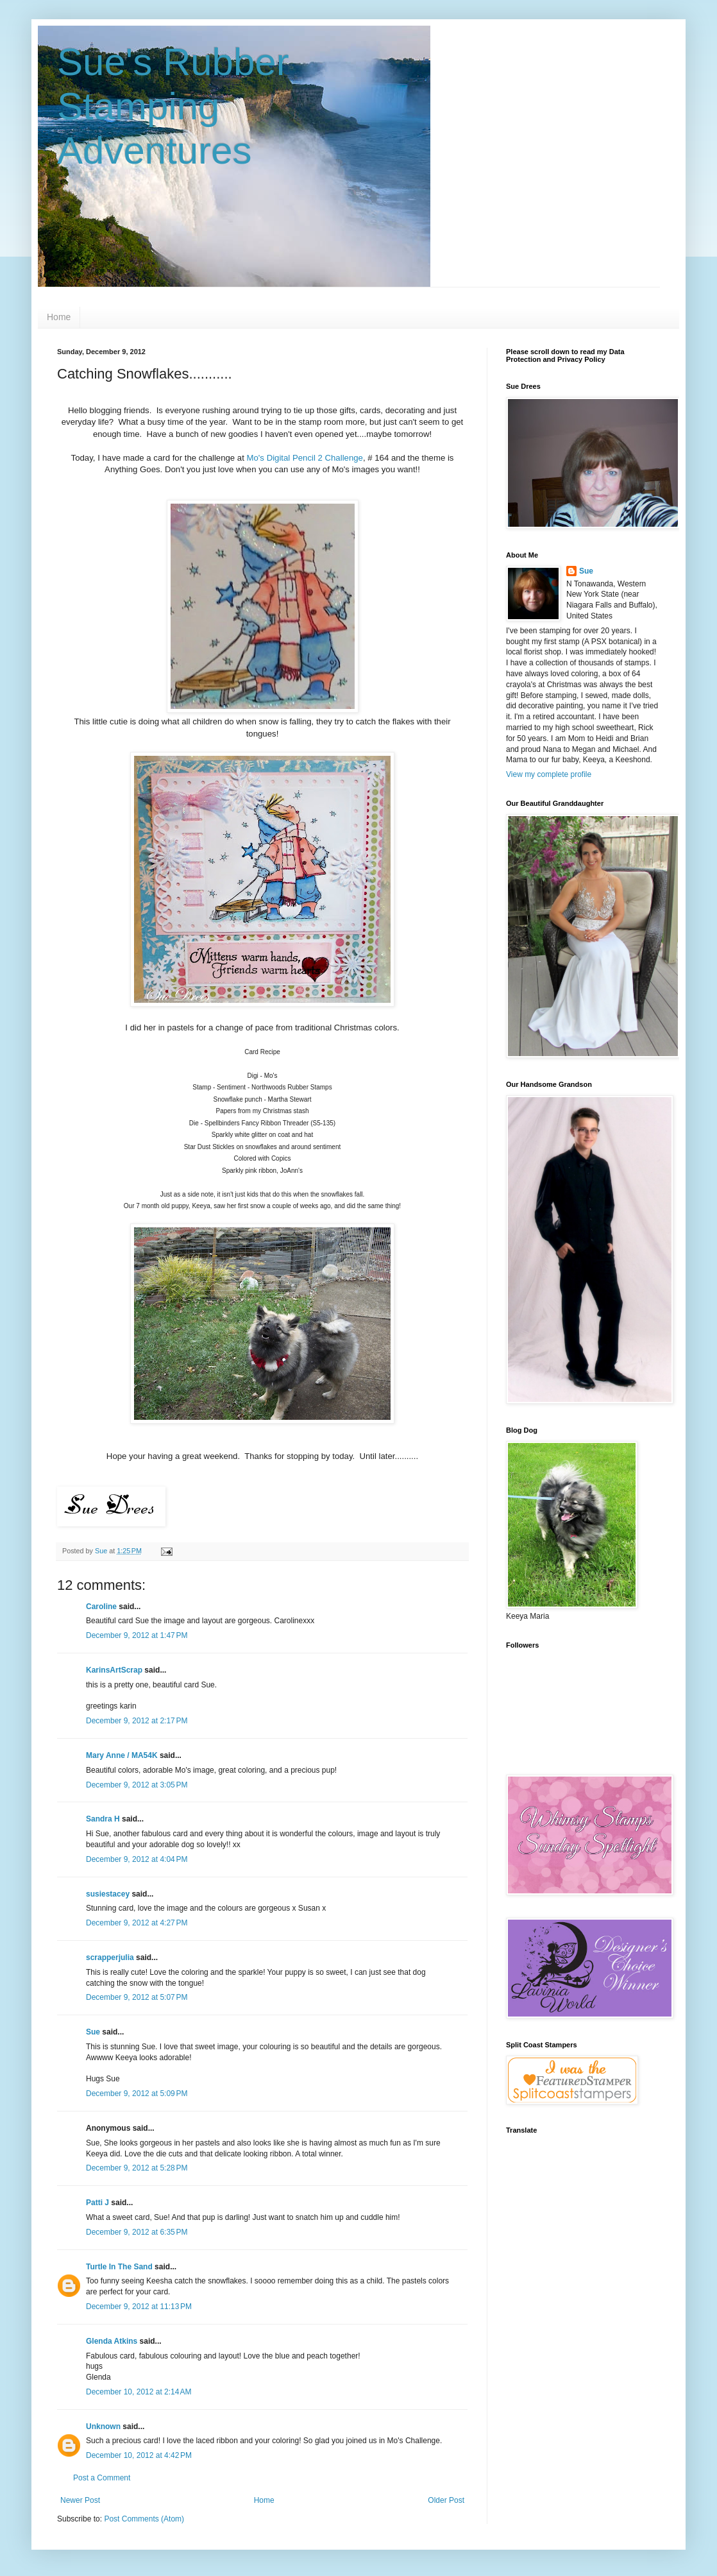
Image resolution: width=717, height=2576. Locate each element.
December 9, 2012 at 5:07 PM (136, 1997)
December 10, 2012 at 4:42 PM (139, 2455)
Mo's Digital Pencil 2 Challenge (305, 458)
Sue (93, 2031)
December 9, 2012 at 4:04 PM (136, 1859)
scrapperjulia (110, 1957)
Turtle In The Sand (119, 2266)
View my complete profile (548, 774)
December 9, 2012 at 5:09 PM (136, 2093)
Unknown (103, 2426)
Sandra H (103, 1818)
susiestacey (108, 1893)
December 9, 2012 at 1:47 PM (136, 1635)
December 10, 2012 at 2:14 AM (138, 2391)
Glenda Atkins (111, 2341)
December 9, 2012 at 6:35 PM (136, 2232)
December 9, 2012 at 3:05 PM (136, 1784)
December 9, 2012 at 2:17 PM (136, 1720)
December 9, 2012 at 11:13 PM (139, 2306)
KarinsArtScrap (114, 1670)
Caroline (101, 1606)
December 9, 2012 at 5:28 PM (136, 2167)
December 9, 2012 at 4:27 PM (136, 1922)
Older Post (446, 2500)
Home (59, 317)
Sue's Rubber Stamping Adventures (173, 106)
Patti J (97, 2202)
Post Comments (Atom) (144, 2518)
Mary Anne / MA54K (122, 1755)
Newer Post (80, 2500)
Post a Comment (101, 2477)
